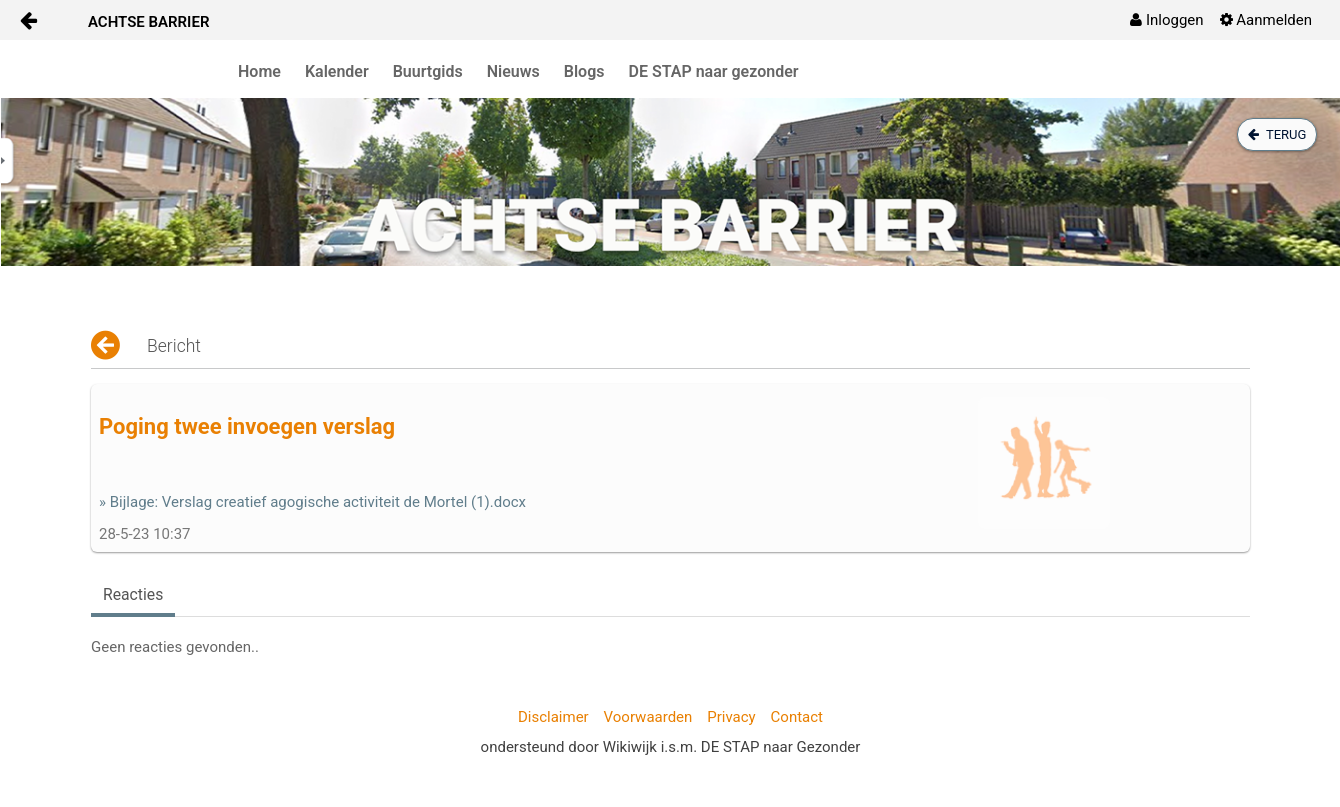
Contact (797, 717)
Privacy (731, 717)
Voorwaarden (648, 717)
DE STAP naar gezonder (714, 71)
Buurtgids (428, 71)
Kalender (337, 71)
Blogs (584, 71)
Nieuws (513, 71)
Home (259, 71)
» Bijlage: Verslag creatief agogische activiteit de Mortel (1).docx (312, 502)
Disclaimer (553, 717)
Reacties (133, 594)
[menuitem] (1166, 20)
